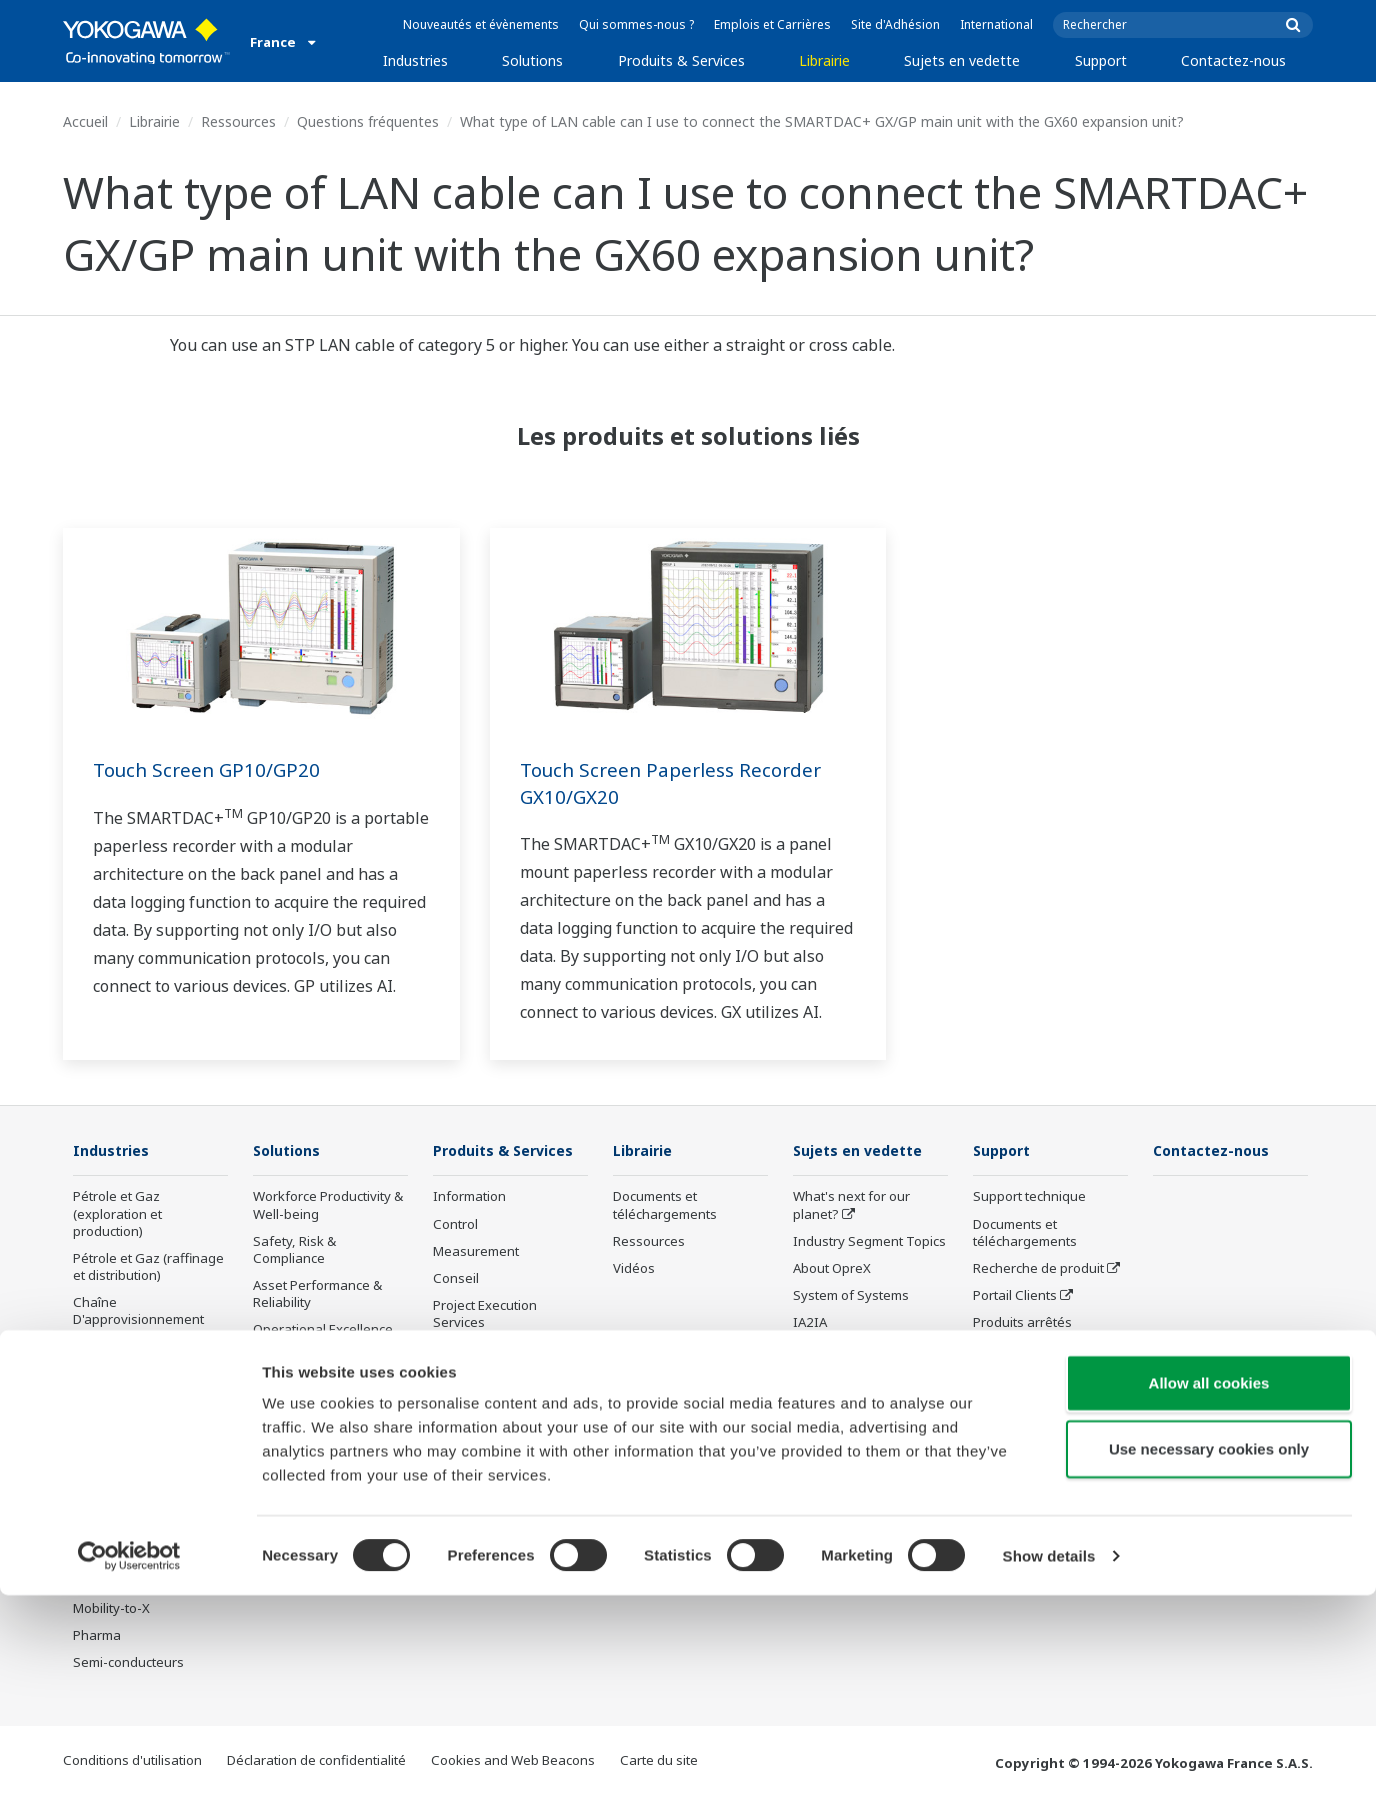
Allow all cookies (1209, 1586)
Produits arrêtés (482, 1459)
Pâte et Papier (116, 1483)
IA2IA (810, 1323)
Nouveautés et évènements (481, 24)
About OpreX (832, 1269)
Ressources (238, 121)
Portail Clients (1015, 1296)
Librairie (824, 60)
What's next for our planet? (851, 1205)
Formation (463, 1432)
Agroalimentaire (122, 1456)
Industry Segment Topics (869, 1242)
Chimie (94, 1347)
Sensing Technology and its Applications (869, 1457)
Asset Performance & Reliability (317, 1294)
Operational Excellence (323, 1330)
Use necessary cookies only (1209, 1652)
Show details (1049, 1759)
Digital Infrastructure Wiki (870, 1520)
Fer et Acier (106, 1510)
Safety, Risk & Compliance (294, 1250)
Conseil (456, 1279)
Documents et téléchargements (665, 1205)
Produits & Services (681, 60)
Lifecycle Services (486, 1350)
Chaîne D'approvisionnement (138, 1311)
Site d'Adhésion (895, 24)
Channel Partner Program (1023, 1358)
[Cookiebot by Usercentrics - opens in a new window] (129, 1760)
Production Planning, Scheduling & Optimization (316, 1480)
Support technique (1029, 1197)
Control (455, 1225)
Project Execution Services (485, 1314)
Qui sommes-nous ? (636, 24)
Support (1101, 60)
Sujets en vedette (962, 60)
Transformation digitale (865, 1350)
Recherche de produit (1038, 1269)
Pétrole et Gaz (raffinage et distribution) (148, 1267)
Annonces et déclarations (510, 1405)
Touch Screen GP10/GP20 (211, 769)
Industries (415, 60)
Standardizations (845, 1493)
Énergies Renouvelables (147, 1402)
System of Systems (851, 1296)
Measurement (476, 1252)
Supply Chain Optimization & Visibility (323, 1427)
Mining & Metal (118, 1429)
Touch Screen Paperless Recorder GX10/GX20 (678, 783)
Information (469, 1197)
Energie (96, 1375)
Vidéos (634, 1269)
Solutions (532, 60)
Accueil (85, 121)
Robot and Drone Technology (845, 1413)
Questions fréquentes (368, 121)
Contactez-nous (1233, 60)
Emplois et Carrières (772, 24)
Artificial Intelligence (854, 1377)
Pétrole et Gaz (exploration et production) (117, 1214)
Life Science (469, 1377)
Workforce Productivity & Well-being (328, 1205)
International (996, 24)
